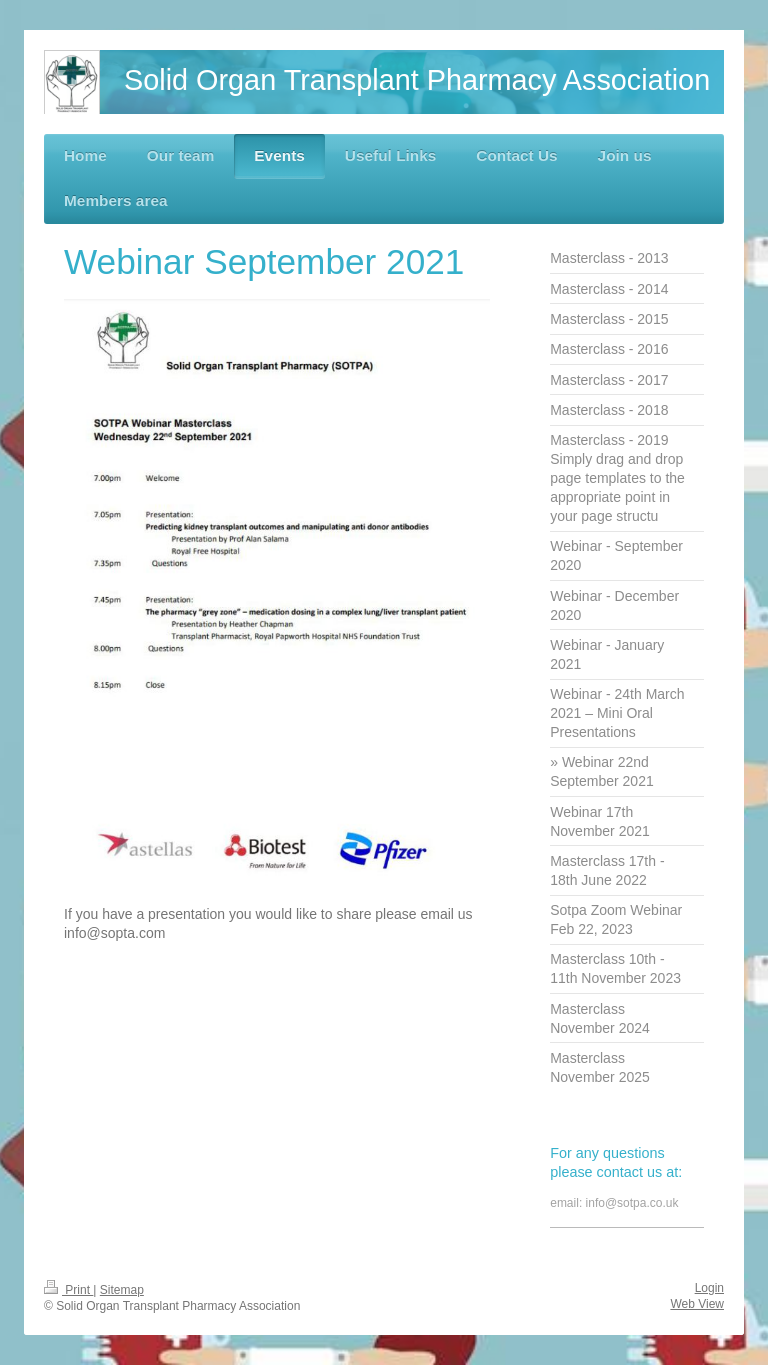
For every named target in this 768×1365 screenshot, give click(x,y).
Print (68, 1290)
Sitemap (122, 1290)
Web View (697, 1304)
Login (709, 1288)
